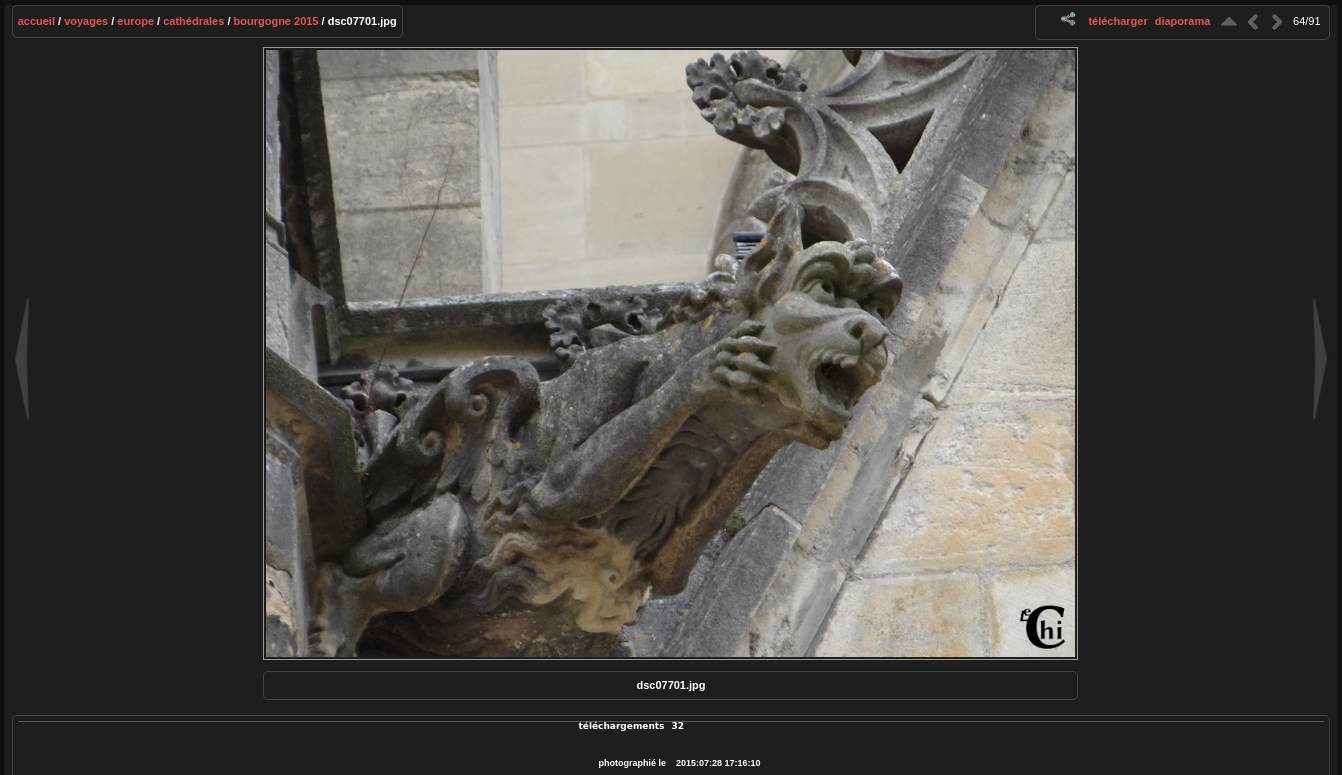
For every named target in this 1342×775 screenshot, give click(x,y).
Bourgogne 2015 (276, 21)
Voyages (86, 21)
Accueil (36, 21)
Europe (135, 21)
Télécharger (1117, 21)
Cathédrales (193, 21)
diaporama (1183, 21)
